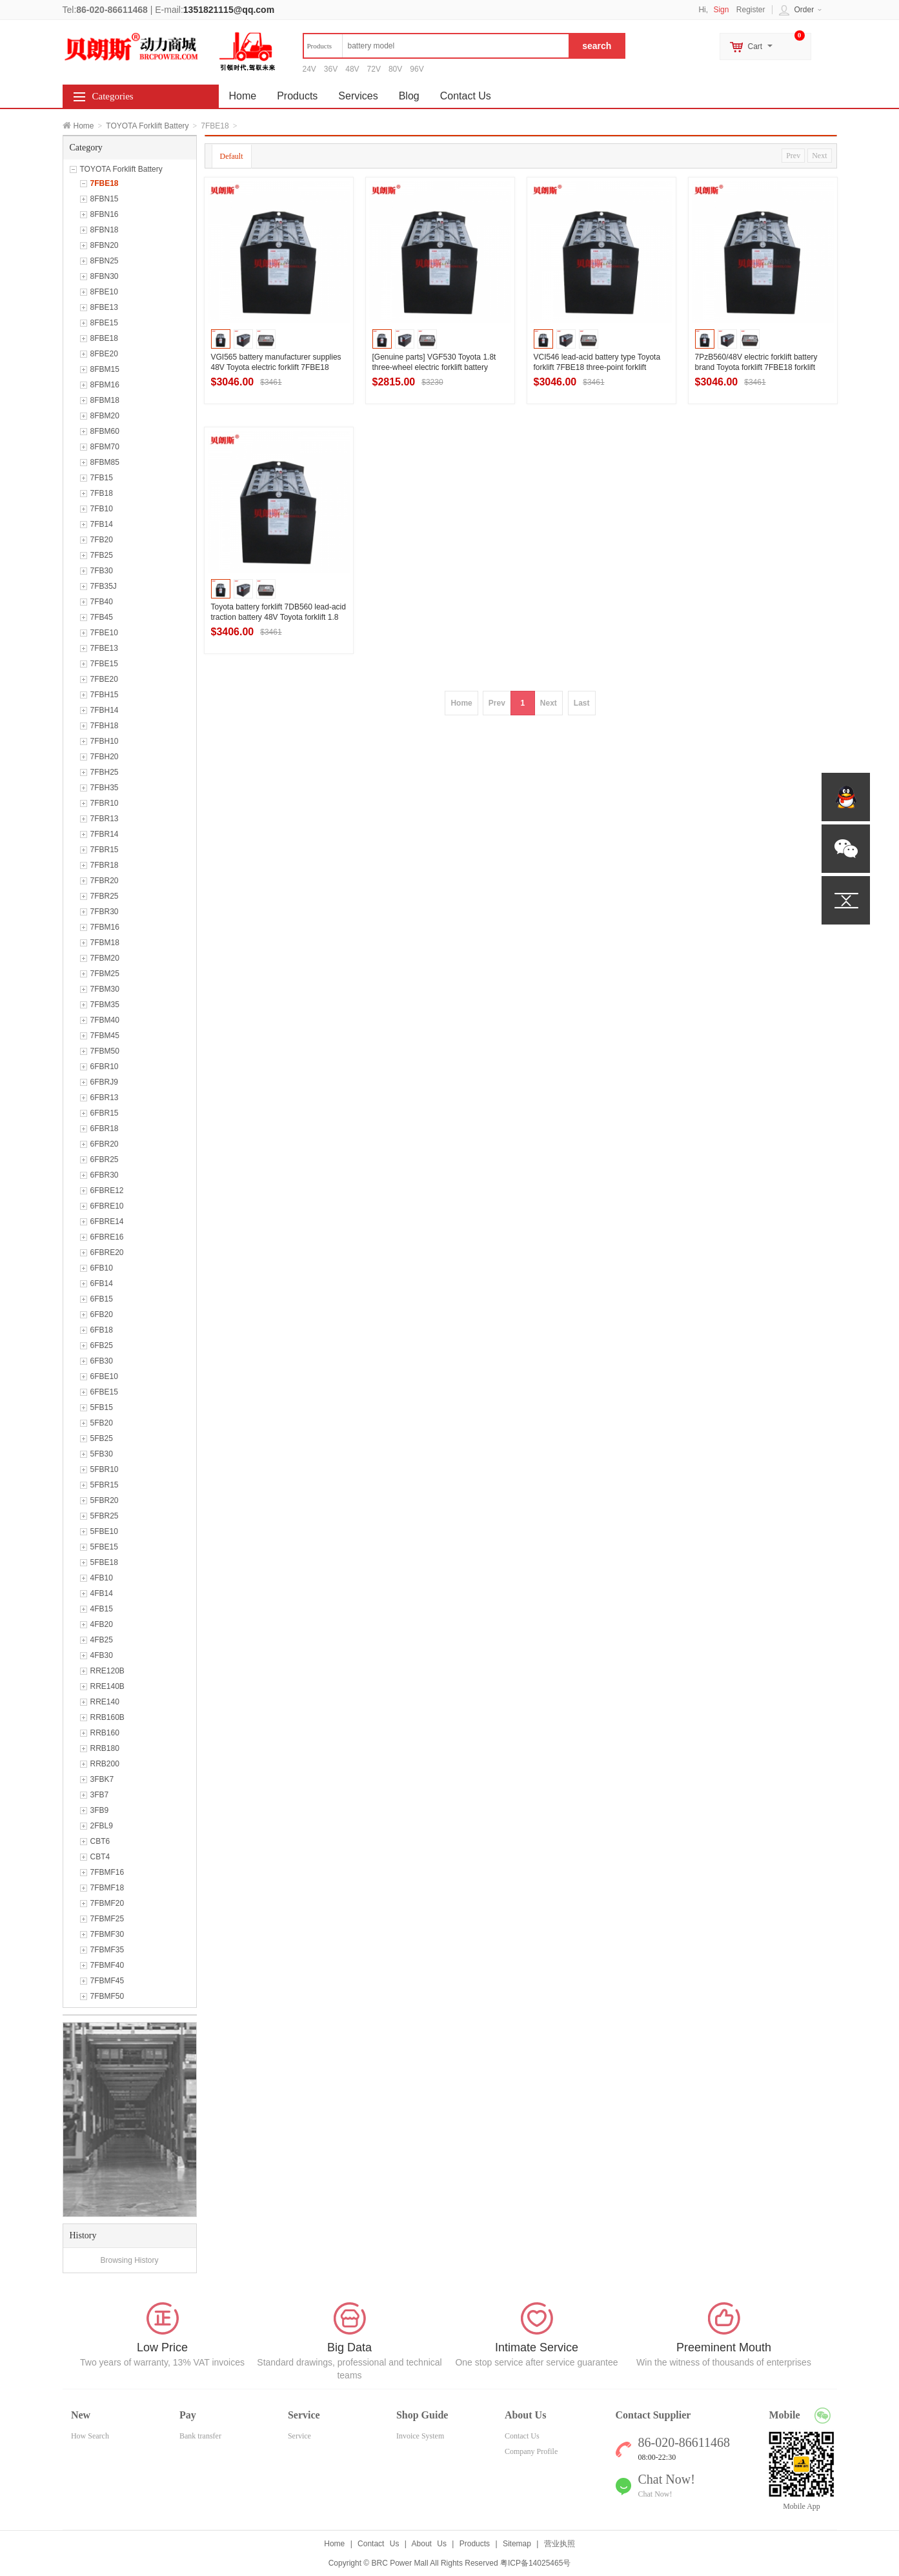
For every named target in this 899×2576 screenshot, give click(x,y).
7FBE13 (104, 648)
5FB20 (101, 1422)
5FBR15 (104, 1484)
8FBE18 (104, 338)
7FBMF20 (107, 1903)
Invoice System (420, 2435)
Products (297, 95)
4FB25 (101, 1639)
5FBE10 (104, 1531)
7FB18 (101, 493)
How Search (90, 2435)
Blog (409, 95)
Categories (113, 96)
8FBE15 (104, 322)
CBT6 (100, 1841)
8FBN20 (104, 245)
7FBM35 (104, 1004)
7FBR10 (104, 803)
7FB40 (101, 601)
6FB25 (101, 1345)
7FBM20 (104, 958)
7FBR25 (104, 896)
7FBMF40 (107, 1965)
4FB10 (101, 1577)
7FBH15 (104, 694)
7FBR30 (104, 911)
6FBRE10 (107, 1206)
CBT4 (100, 1856)
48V (352, 69)
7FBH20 (104, 756)
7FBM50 (104, 1051)
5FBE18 (104, 1562)
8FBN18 (104, 229)
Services (358, 95)
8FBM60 (104, 431)
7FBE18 (104, 183)
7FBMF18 (107, 1887)
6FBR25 (104, 1159)
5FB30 (101, 1453)
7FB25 (101, 555)
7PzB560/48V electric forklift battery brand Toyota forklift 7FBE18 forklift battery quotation (756, 367)
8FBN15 (104, 198)
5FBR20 (104, 1500)
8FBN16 (104, 214)
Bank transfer (200, 2435)
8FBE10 (104, 291)
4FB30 (101, 1655)
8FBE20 (104, 353)
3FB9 (99, 1810)
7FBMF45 (107, 1980)
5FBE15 (104, 1546)
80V (395, 69)
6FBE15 (104, 1391)
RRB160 (104, 1732)
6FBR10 (104, 1066)
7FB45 (101, 617)
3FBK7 (102, 1779)
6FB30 (101, 1360)
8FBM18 (104, 400)
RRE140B (107, 1686)
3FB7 (99, 1794)
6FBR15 (104, 1113)
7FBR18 (104, 865)
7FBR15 (104, 849)
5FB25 (101, 1438)
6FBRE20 (107, 1252)
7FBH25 (104, 772)
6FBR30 (104, 1175)
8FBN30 (104, 276)
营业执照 (559, 2543)
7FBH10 (104, 741)
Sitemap (517, 2543)
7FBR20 (104, 880)
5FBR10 (104, 1469)
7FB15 (101, 477)
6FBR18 (104, 1128)
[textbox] (436, 45)
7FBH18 (104, 725)
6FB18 (101, 1329)
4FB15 (101, 1608)
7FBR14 (104, 834)
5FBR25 (104, 1515)
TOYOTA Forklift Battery (147, 125)
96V (416, 69)
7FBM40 (104, 1020)
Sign (721, 9)
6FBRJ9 (104, 1082)
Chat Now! (655, 2494)
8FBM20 (104, 415)
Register (750, 9)
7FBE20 (104, 679)
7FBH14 (104, 710)
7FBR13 (104, 818)
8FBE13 (104, 307)
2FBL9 (101, 1825)
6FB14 (101, 1283)
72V (374, 69)
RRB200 (104, 1763)
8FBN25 (104, 260)
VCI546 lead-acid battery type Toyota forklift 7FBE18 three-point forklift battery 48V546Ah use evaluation (597, 367)
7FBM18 (104, 942)
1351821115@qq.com (228, 10)
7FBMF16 (107, 1872)
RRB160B (107, 1717)
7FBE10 (104, 632)
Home (84, 125)
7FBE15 (104, 663)
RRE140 (104, 1701)
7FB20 (101, 539)
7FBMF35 (107, 1949)
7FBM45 (104, 1035)
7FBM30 (104, 989)
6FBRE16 (107, 1237)
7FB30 (101, 570)
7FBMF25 (107, 1918)
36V (331, 69)
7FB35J (103, 586)
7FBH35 (104, 787)
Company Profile (531, 2451)
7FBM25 (104, 973)
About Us (429, 2543)
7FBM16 (104, 927)
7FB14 (101, 524)
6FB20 (101, 1314)
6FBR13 (104, 1097)
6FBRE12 (107, 1190)
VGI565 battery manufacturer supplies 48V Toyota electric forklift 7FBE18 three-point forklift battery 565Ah (276, 367)
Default (231, 156)
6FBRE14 (107, 1221)
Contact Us (465, 95)
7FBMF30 (107, 1934)
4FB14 (101, 1593)
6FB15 (101, 1298)
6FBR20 (104, 1144)
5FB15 (101, 1407)
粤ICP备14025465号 (535, 2563)
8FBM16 (104, 384)
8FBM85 (104, 462)
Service (299, 2435)
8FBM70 (104, 446)
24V (309, 69)
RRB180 (104, 1748)
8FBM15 (104, 369)
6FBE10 (104, 1376)
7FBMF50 (107, 1996)
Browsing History (129, 2260)
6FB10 (101, 1268)
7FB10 (101, 508)
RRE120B (107, 1670)
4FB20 (101, 1624)
